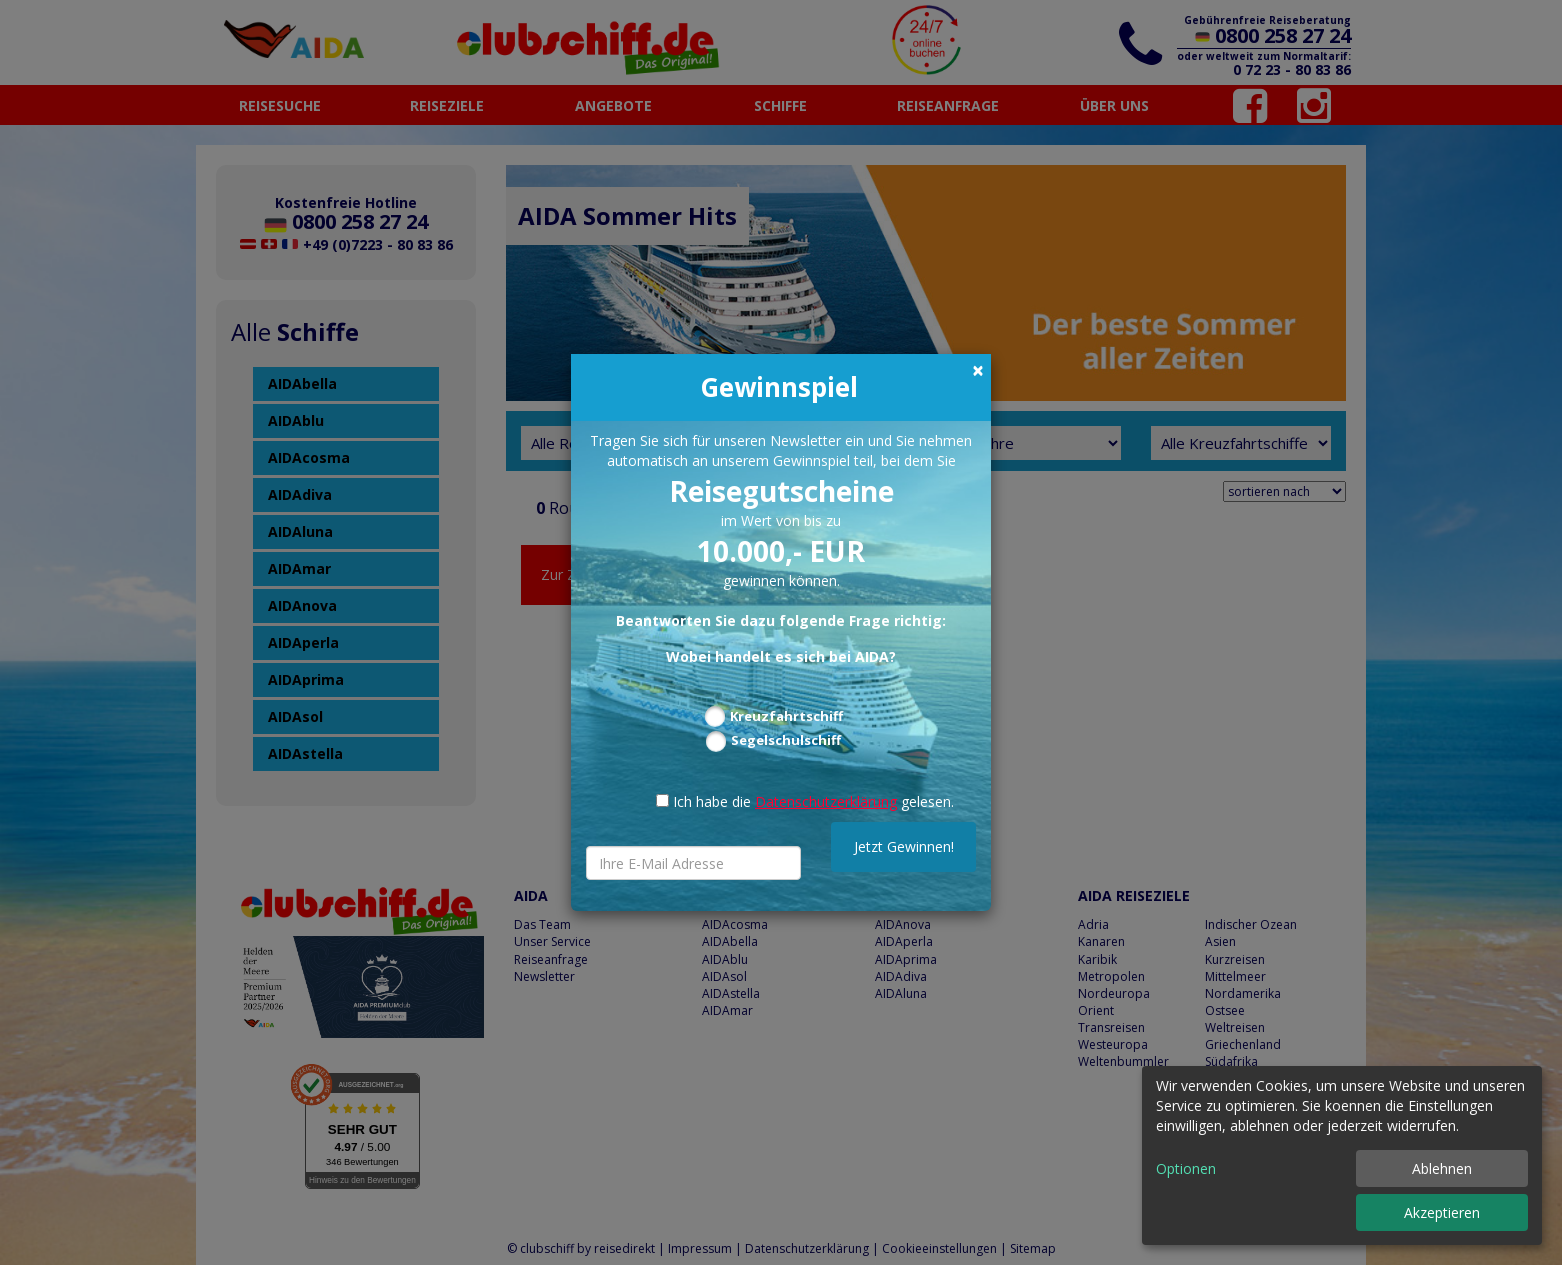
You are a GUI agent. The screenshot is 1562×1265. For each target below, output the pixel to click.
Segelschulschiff (786, 740)
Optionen (1186, 1168)
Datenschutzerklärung (826, 801)
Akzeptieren (1442, 1212)
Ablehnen (1442, 1168)
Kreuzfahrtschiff (786, 716)
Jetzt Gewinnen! (904, 846)
